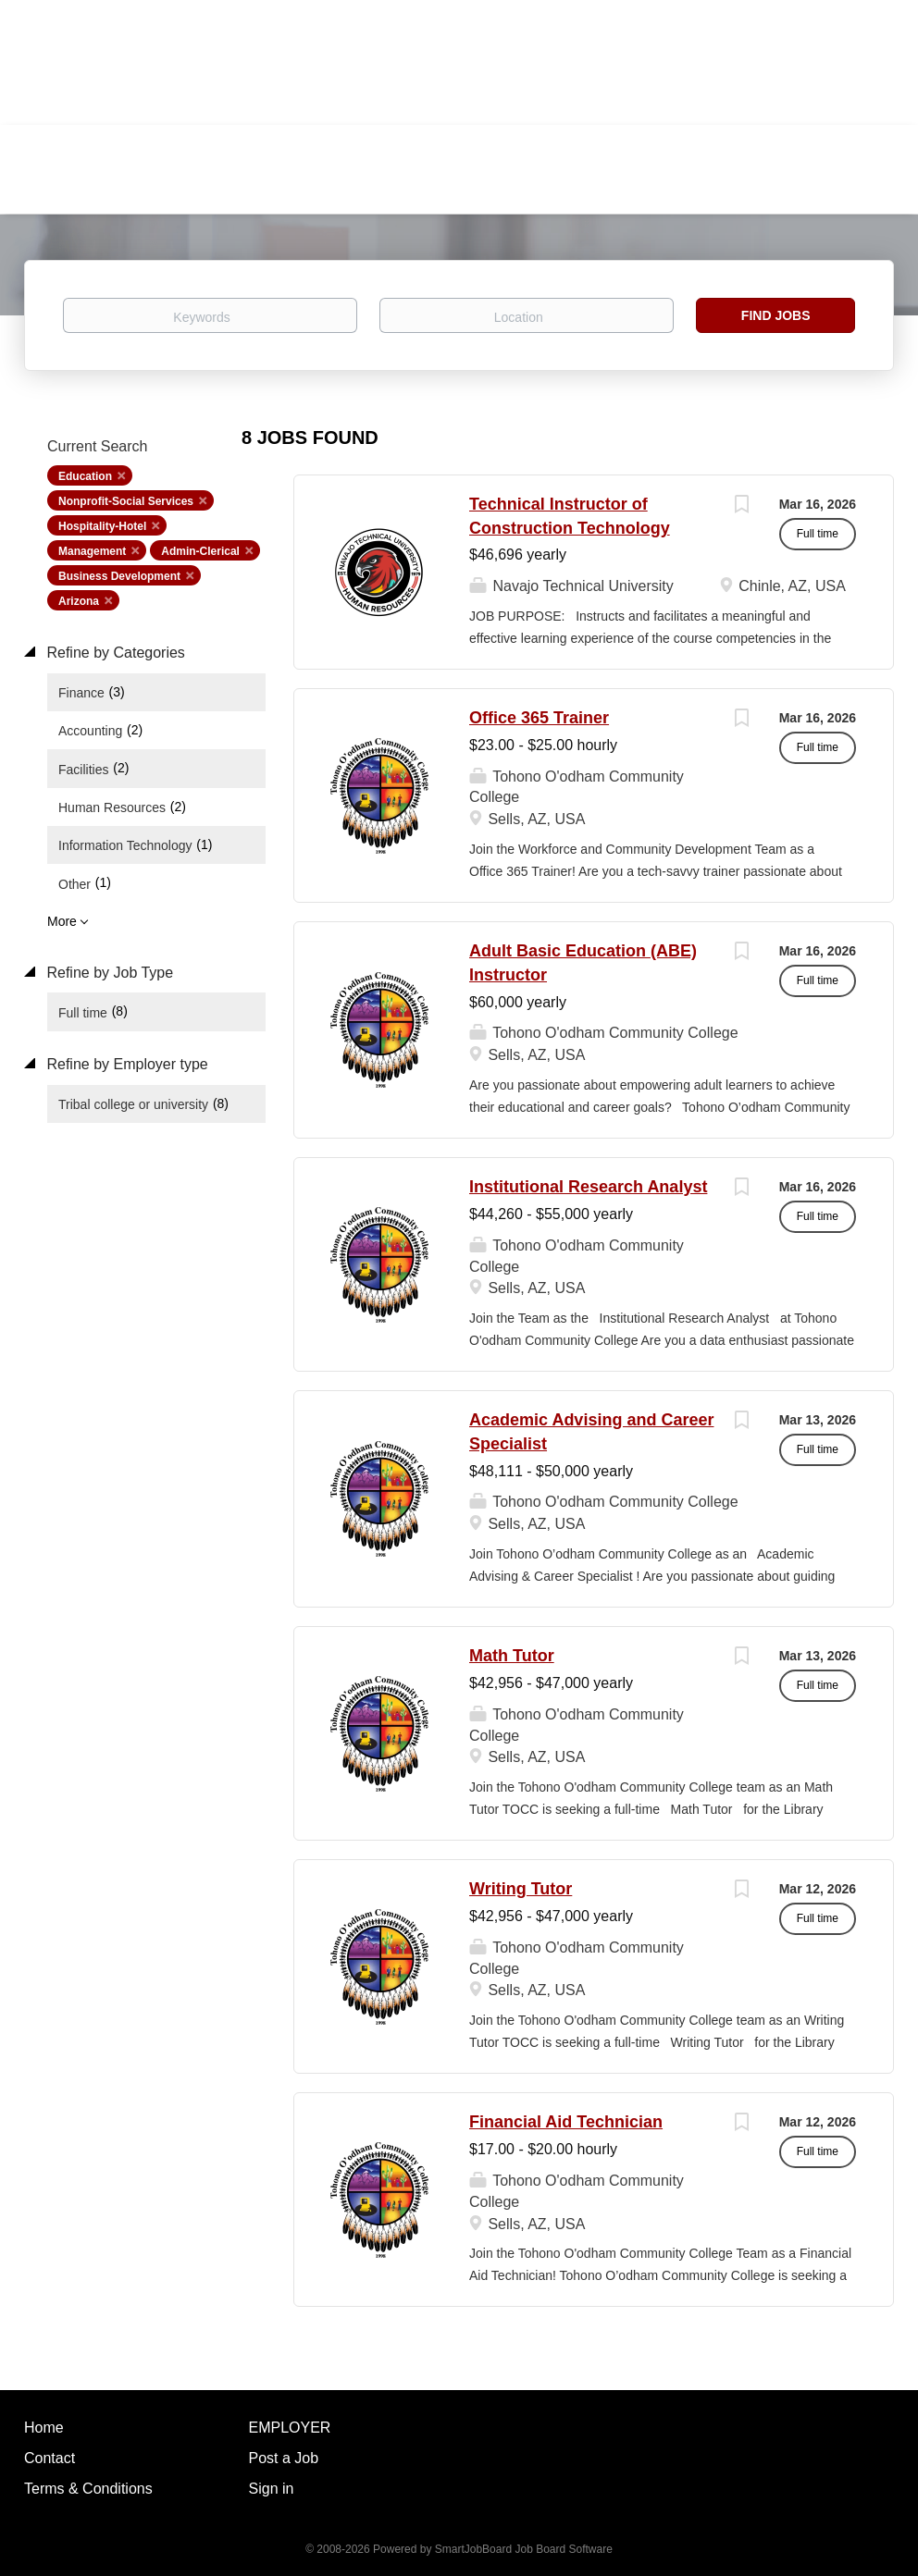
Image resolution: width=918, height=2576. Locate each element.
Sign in (271, 2488)
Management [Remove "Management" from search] (92, 551)
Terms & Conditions (88, 2488)
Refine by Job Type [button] (108, 972)
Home (44, 2427)
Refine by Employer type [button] (125, 1064)
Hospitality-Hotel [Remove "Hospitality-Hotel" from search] (102, 526)
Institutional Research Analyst (588, 1186)
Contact (49, 2458)
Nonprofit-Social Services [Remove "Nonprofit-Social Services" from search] (125, 501)
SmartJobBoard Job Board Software (524, 2549)
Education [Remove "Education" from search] (85, 476)
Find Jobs (776, 315)
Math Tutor (511, 1655)
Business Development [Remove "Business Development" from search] (119, 576)
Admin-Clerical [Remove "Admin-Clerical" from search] (200, 551)
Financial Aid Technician (566, 2122)
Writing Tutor (520, 1889)
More (62, 921)
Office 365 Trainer (539, 718)
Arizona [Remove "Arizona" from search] (78, 601)
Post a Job (284, 2458)
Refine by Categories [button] (114, 652)
